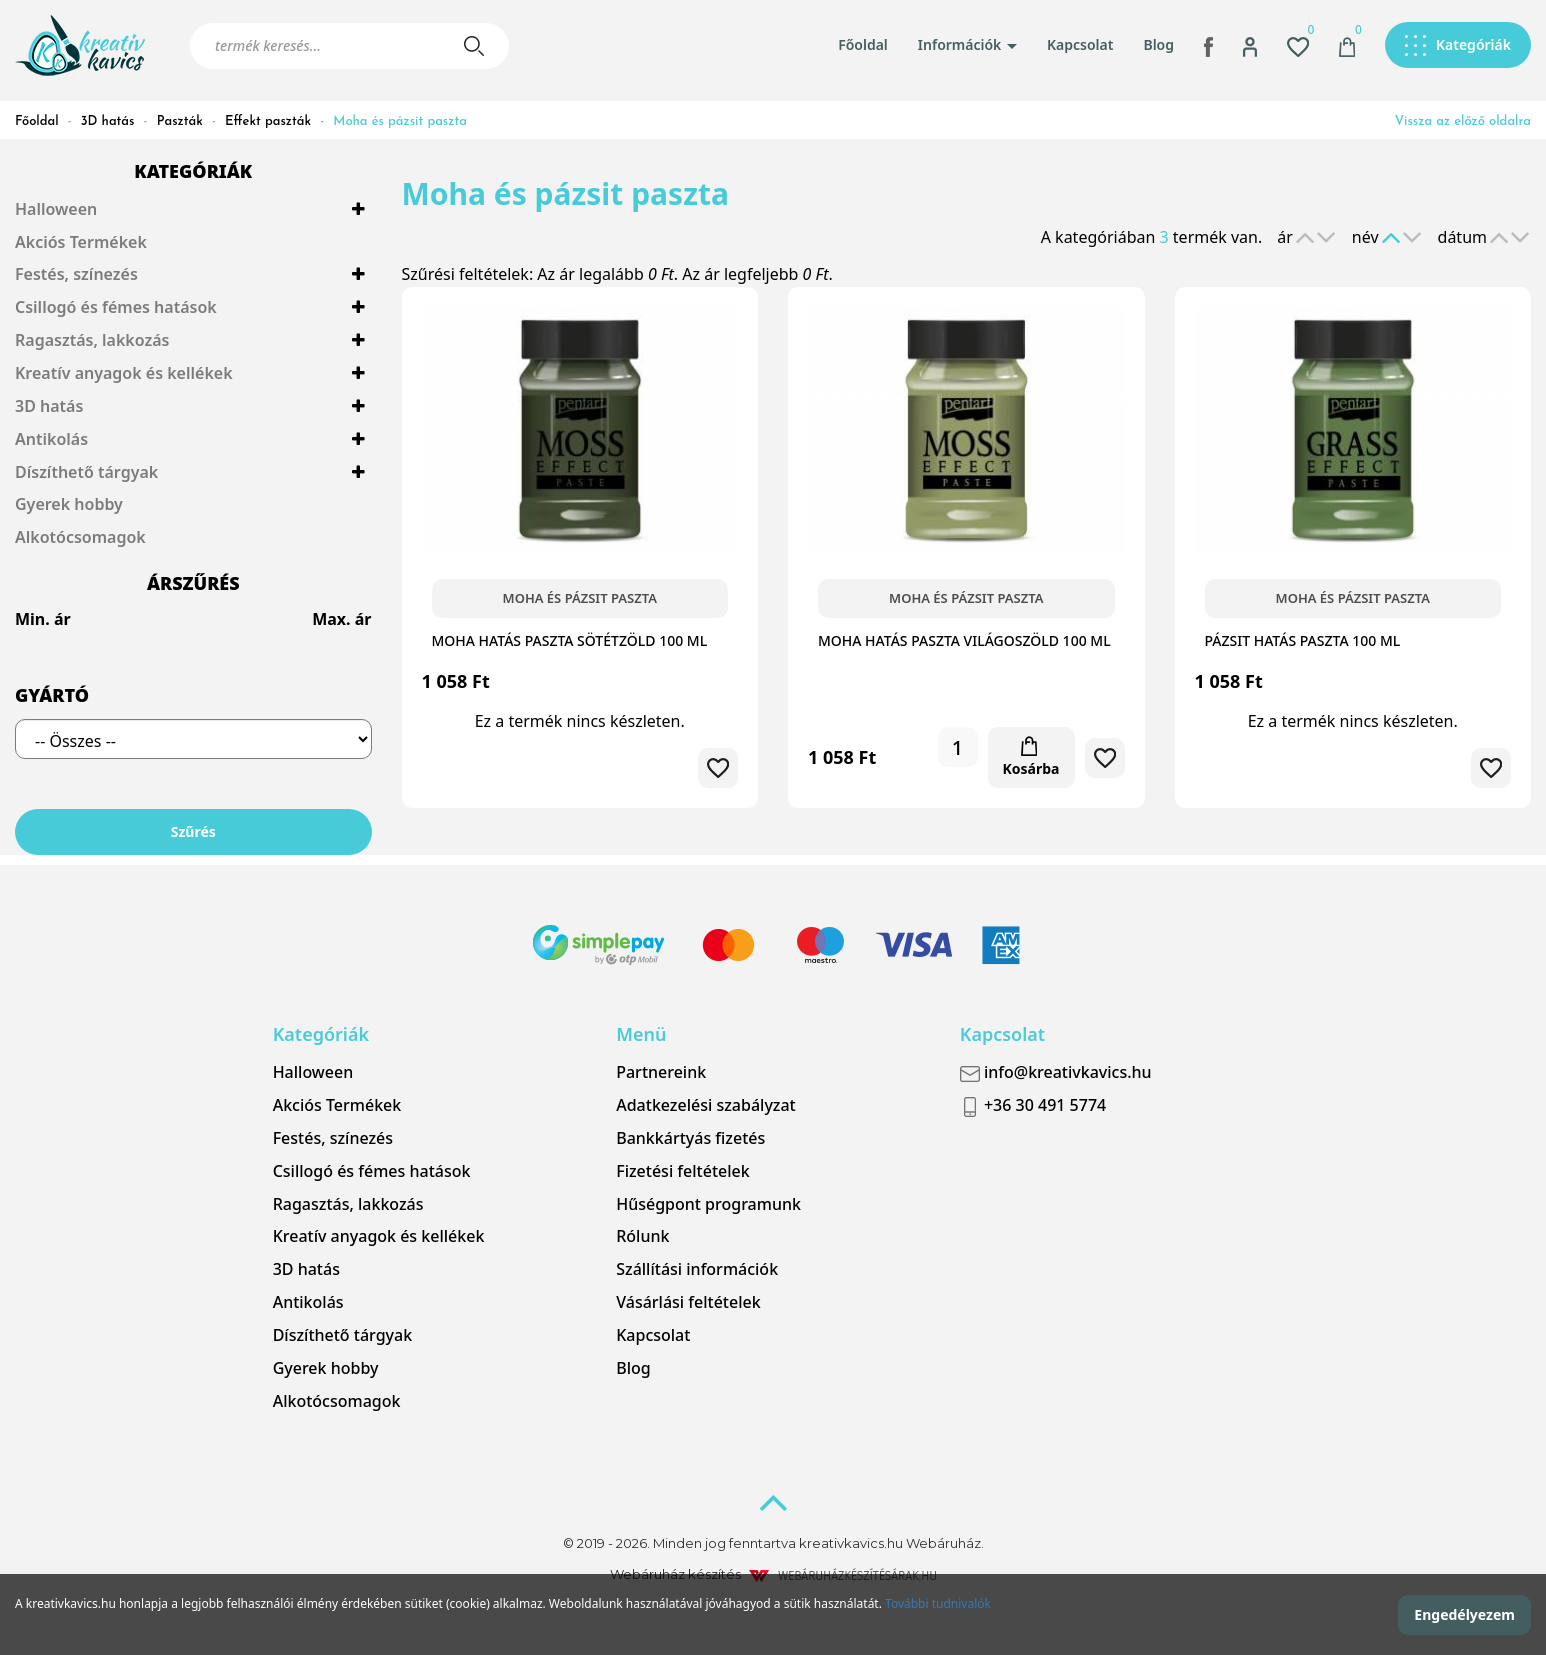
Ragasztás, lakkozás (92, 340)
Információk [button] (967, 44)
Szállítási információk (697, 1269)
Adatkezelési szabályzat (706, 1105)
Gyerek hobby (69, 504)
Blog (1158, 44)
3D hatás (108, 121)
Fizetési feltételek (682, 1171)
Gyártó (52, 695)
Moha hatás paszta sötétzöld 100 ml (570, 640)
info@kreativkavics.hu (1056, 1072)
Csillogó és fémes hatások (116, 307)
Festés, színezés (76, 274)
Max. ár (341, 619)
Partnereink (661, 1072)
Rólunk (642, 1236)
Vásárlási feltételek (688, 1302)
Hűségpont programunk (708, 1204)
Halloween (56, 209)
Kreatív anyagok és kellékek (124, 373)
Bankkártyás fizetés (690, 1138)
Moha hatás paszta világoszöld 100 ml (964, 640)
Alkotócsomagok (80, 537)
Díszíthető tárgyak (86, 472)
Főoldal (863, 44)
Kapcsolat (1080, 44)
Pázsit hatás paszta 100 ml (1303, 640)
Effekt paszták (268, 121)
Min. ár (43, 619)
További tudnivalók (938, 1603)
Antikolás (51, 439)
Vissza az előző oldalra (1463, 121)
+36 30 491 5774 (1033, 1105)
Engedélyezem (1464, 1614)
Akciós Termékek (81, 242)
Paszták (180, 121)
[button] (1250, 45)
